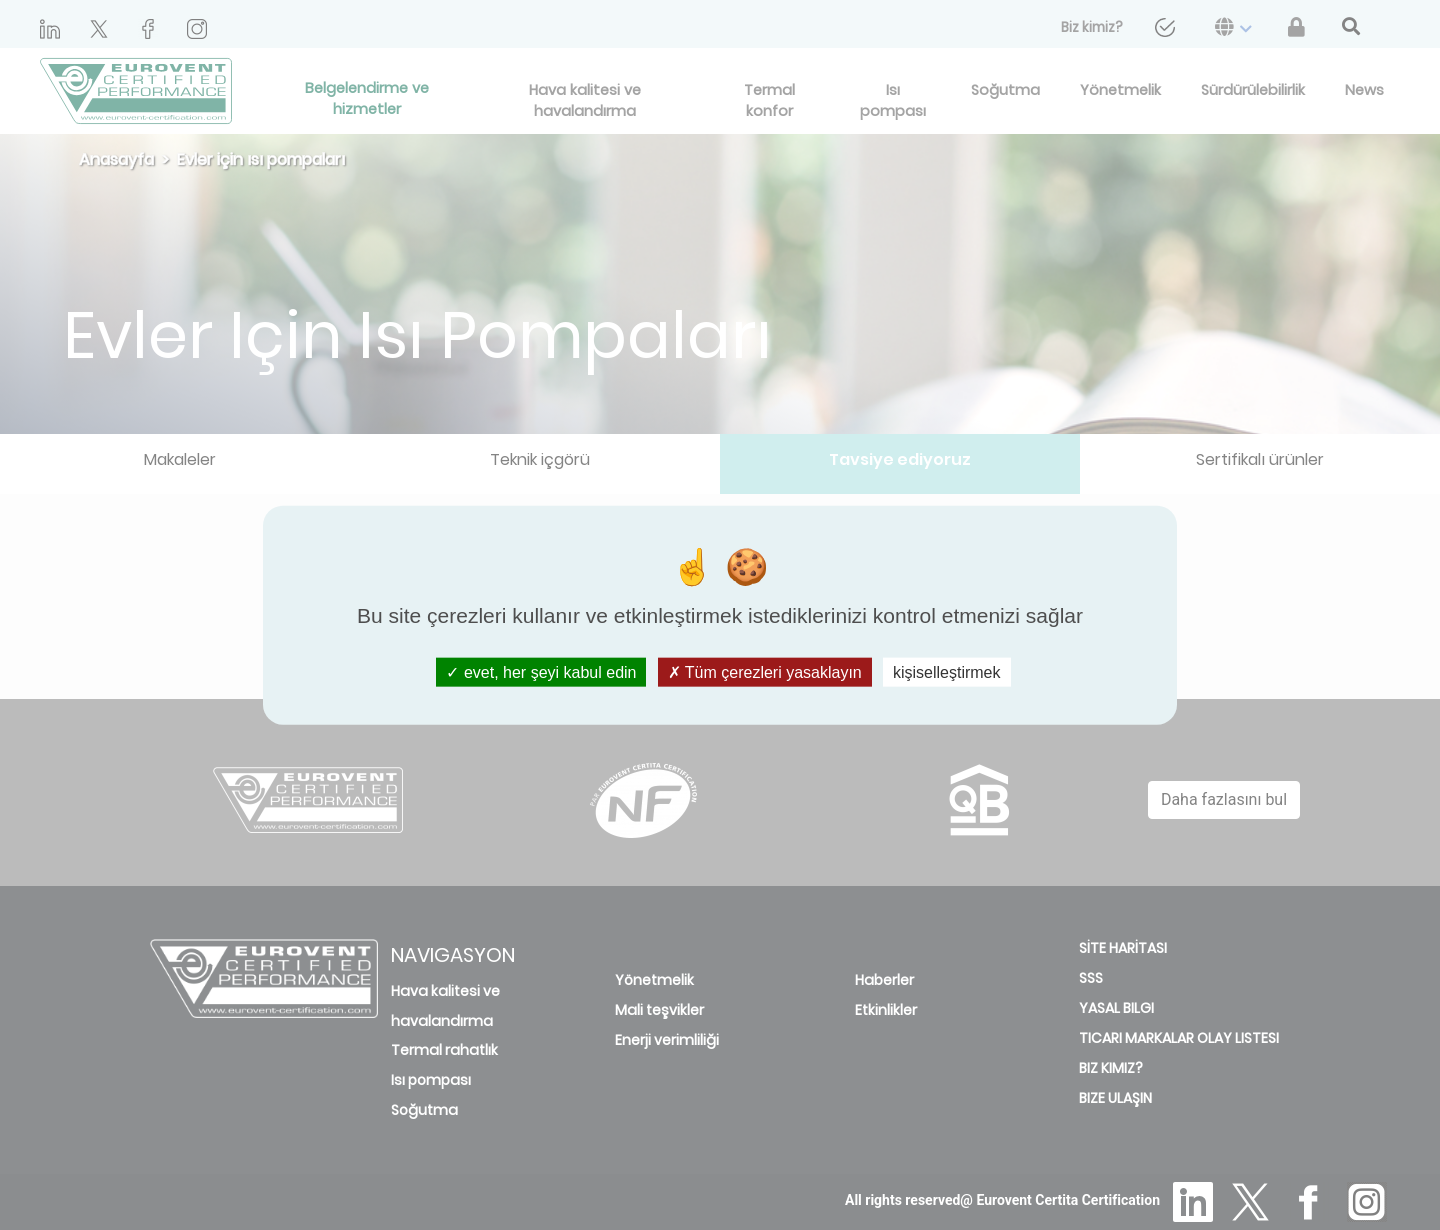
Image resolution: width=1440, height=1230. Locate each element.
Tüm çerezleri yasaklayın (765, 671)
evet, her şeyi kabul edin (541, 671)
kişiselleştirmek (947, 671)
